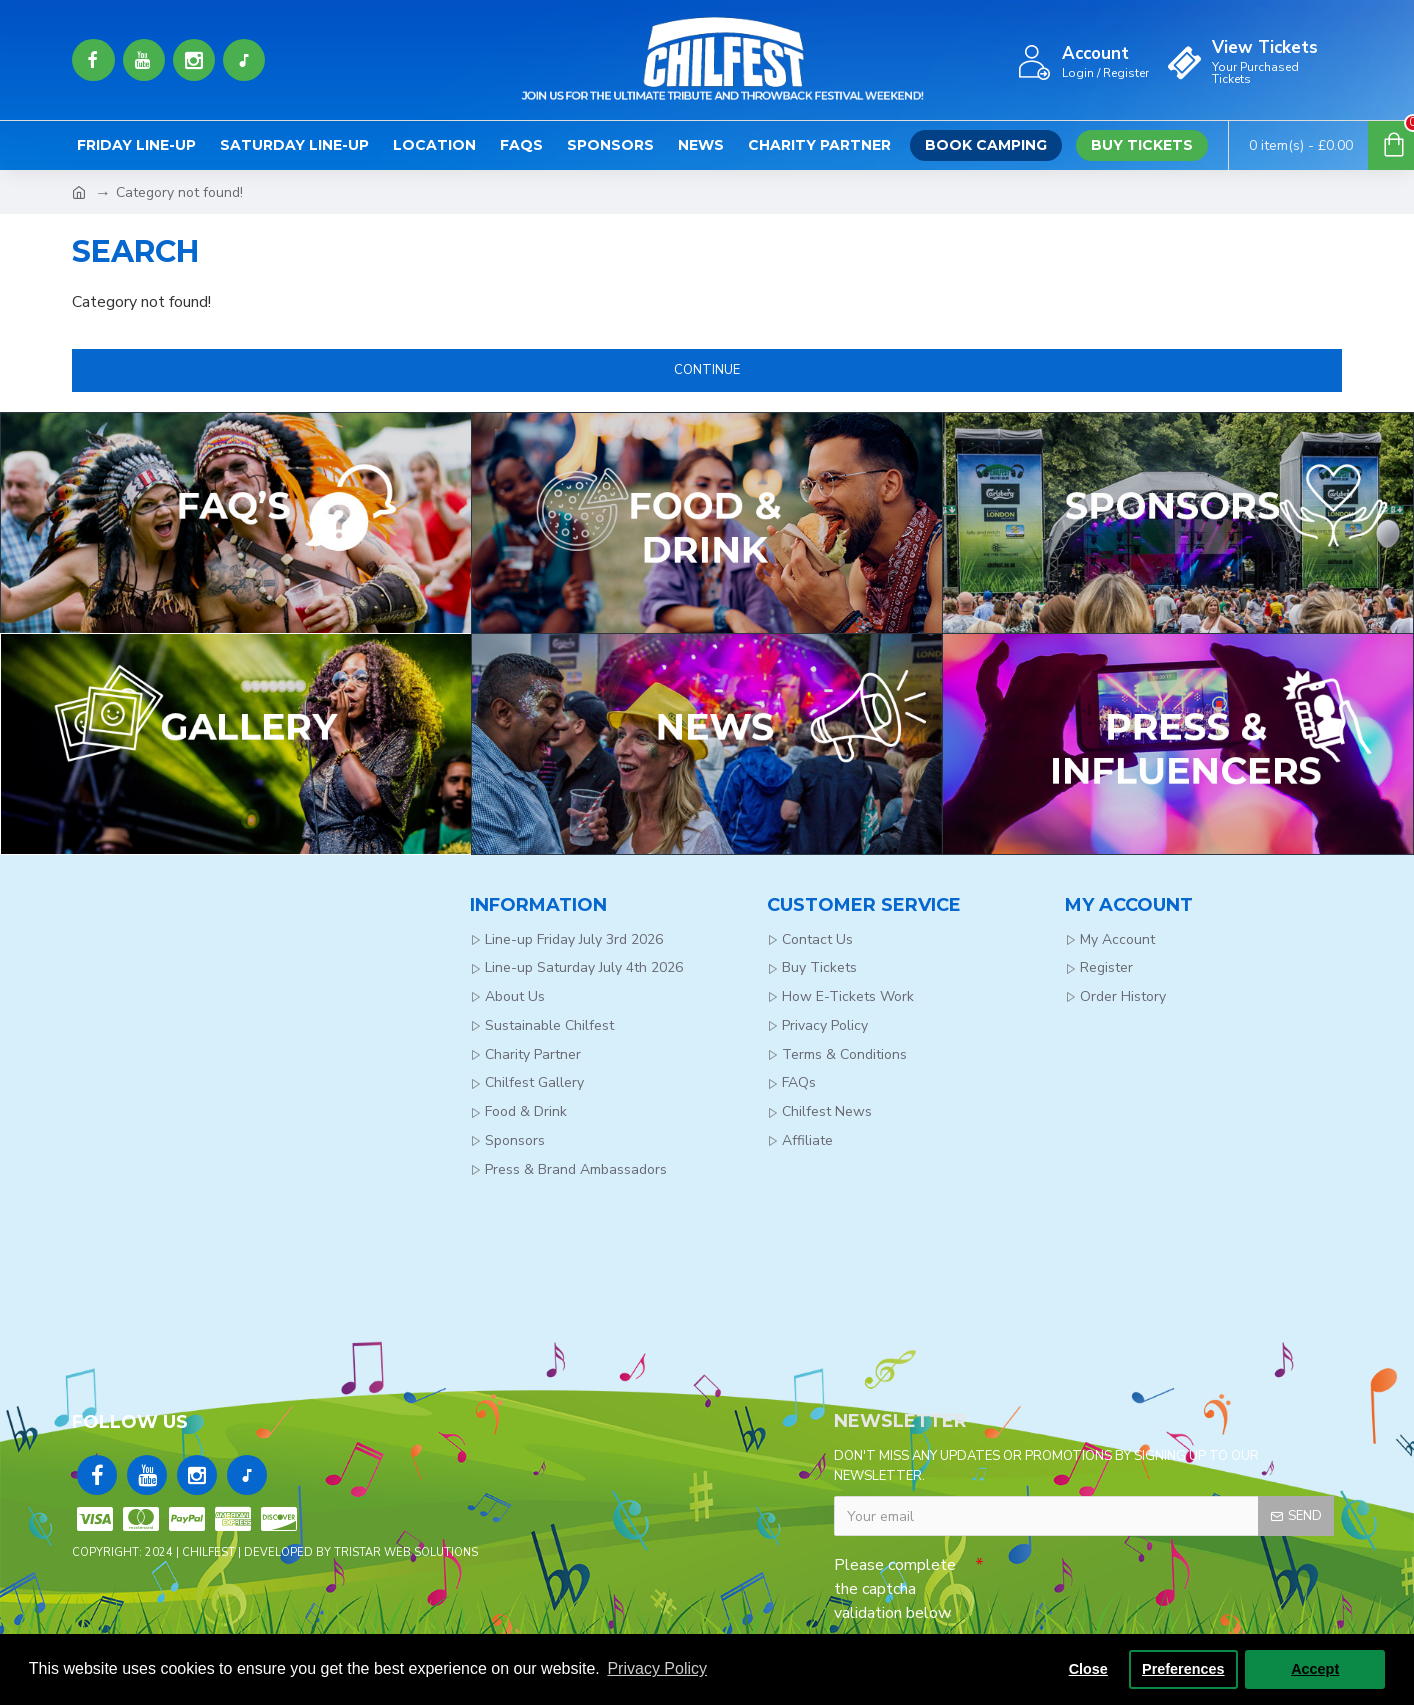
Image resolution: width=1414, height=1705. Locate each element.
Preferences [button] (1183, 1669)
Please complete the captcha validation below (895, 1589)
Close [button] (1088, 1669)
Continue (707, 370)
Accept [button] (1315, 1669)
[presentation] (1124, 1582)
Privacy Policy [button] (657, 1668)
